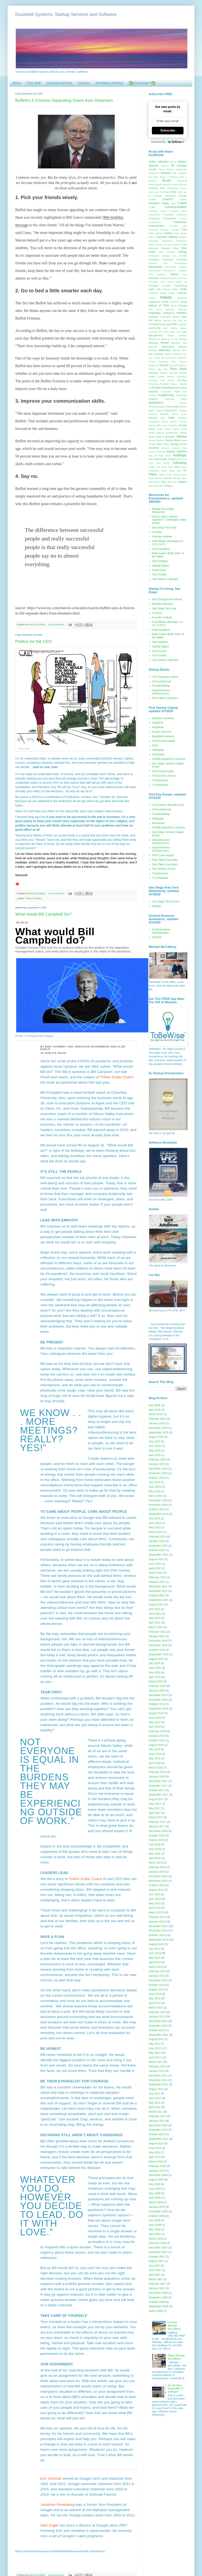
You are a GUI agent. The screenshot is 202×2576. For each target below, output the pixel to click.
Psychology (181, 395)
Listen (165, 332)
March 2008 (156, 2238)
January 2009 (157, 2206)
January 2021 (157, 1636)
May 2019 (154, 1722)
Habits (166, 297)
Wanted (158, 478)
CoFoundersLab (161, 681)
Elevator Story (170, 248)
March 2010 (156, 2161)
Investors (153, 317)
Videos (162, 474)
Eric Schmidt (50, 2478)
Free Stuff (33, 82)
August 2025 (156, 1436)
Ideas (159, 309)
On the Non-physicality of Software (175, 2388)
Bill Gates (154, 177)
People (164, 365)
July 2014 (154, 1948)
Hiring (183, 301)
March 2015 (156, 1912)
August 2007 (156, 2261)
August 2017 (156, 1799)
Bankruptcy (154, 173)
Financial (173, 278)
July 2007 (154, 2265)
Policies (183, 373)
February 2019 (157, 1731)
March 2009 (156, 2202)
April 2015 (155, 1907)
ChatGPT (167, 199)
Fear (184, 274)
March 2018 (156, 1767)
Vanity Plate (175, 470)
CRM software (156, 233)
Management (156, 335)
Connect (157, 531)
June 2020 (155, 1667)
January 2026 (157, 1423)
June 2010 (155, 2148)
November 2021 (158, 1590)
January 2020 (157, 1690)
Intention (181, 312)
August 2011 (156, 2089)
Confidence (181, 215)
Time (151, 463)
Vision (169, 474)
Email (161, 252)
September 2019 (158, 1708)
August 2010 (156, 2143)
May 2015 (154, 1903)
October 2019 (157, 1704)
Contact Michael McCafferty (174, 2325)
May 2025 (154, 1450)
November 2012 (158, 2025)
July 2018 (154, 1749)
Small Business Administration (161, 931)
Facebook (161, 274)
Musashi (177, 350)
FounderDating (161, 685)
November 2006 (158, 2297)
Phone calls (155, 369)
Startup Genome (156, 440)
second (164, 421)
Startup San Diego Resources (163, 510)
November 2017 (158, 1785)
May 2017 (154, 1808)
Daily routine (180, 233)
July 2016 (154, 1844)
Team (161, 455)
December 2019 (158, 1695)
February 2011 (157, 2116)
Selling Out (161, 425)
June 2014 (155, 1953)
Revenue (153, 414)
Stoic (159, 444)
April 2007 (155, 2274)
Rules (184, 414)
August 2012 (156, 2039)
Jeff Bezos (155, 320)
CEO (173, 191)
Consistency (169, 218)
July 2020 (154, 1663)
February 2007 (157, 2283)
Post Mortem (168, 380)
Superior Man (179, 448)
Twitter (152, 467)
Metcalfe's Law (179, 343)
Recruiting (172, 406)
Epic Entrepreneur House (167, 599)
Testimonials (160, 459)
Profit (177, 391)
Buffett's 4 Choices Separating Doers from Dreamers (64, 100)
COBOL (152, 207)
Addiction (163, 161)
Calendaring (172, 188)
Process (164, 384)
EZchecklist (155, 266)
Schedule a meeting (108, 82)
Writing (168, 486)
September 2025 (158, 1432)
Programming (166, 395)
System (170, 451)
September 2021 (158, 1599)
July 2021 (154, 1609)
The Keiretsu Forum (164, 775)
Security (183, 421)
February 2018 (157, 1771)
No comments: (56, 624)
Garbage (166, 289)
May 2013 (154, 1998)
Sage (162, 418)
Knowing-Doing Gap (159, 324)
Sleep (152, 429)
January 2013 (157, 2016)
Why (163, 482)
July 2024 (154, 1482)
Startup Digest (160, 565)
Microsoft (153, 347)
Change (182, 195)
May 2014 (154, 1957)
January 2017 (157, 1826)
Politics (152, 376)
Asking (170, 169)
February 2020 (157, 1685)
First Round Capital (163, 740)
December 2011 (158, 2075)
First (180, 278)
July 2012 (154, 2043)
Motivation (165, 350)
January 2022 (157, 1581)
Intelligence (169, 313)
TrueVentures (160, 780)
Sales (171, 417)
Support (152, 451)
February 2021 (157, 1631)
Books (166, 180)
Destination (181, 241)
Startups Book (172, 440)
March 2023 (156, 1531)
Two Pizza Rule (164, 467)
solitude (183, 433)
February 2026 (157, 1418)
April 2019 (155, 1726)
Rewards (164, 414)
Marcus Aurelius (177, 335)
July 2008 (154, 2220)
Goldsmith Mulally (158, 293)
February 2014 (157, 1971)
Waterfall (167, 478)
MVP (184, 350)
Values (164, 470)
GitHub (175, 289)
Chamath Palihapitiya (165, 196)
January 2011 (157, 2120)
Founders (154, 285)
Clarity (165, 203)
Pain (174, 361)
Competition (168, 215)
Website (176, 478)
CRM (184, 229)
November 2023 (158, 1504)
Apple (161, 169)
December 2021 (158, 1586)
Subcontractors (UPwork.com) (161, 692)
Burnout (183, 184)
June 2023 (155, 1523)
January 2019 (157, 1735)
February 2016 (157, 1867)
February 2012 (157, 2066)
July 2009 (154, 2184)
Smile (159, 429)
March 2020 (156, 1681)
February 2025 (157, 1459)
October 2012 (157, 2030)
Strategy (174, 444)
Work (151, 486)
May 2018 (154, 1758)
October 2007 (157, 2256)
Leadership (154, 328)
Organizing (163, 361)
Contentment (155, 222)
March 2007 (156, 2279)
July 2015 (154, 1894)
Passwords (154, 365)
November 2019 (158, 1699)
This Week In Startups (165, 579)
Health (165, 301)
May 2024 (154, 1491)
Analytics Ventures (163, 718)
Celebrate (164, 192)
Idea (151, 309)
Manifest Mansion (162, 603)
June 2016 (155, 1849)
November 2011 (158, 2080)
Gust (155, 745)
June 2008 (155, 2224)
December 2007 (158, 2247)
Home (173, 305)
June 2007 (155, 2270)
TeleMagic (179, 455)
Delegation (154, 241)
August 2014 (156, 1944)
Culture (168, 233)
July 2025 (154, 1441)
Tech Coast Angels (163, 771)
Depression (167, 241)
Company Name (178, 211)
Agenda (165, 166)
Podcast (163, 373)
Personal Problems (178, 365)
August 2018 (156, 1744)
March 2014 (156, 1966)
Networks (177, 354)
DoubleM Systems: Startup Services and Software (66, 14)
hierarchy (174, 302)
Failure (174, 274)
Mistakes (153, 350)
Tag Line (153, 455)
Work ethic (159, 486)
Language (182, 324)
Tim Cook (182, 459)
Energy (182, 251)
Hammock (182, 298)
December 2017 (158, 1781)
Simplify (182, 425)
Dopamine (153, 248)
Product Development (164, 387)
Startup (181, 436)
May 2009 (154, 2193)
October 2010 (157, 2134)
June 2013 (155, 1993)
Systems (181, 451)
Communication (175, 207)
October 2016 (157, 1835)
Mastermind (154, 339)
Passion (183, 361)
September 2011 (158, 2084)
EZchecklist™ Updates (175, 270)
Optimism (182, 358)
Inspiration (155, 312)
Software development (167, 433)
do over (168, 244)
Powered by (167, 141)
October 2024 (157, 1477)
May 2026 (154, 1405)
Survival (161, 451)
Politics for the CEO (33, 641)
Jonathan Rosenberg (57, 2505)
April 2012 (155, 2057)
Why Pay (171, 482)
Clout (173, 203)
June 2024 (155, 1486)
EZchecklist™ (155, 270)
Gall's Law (154, 289)
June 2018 (155, 1753)
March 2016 (156, 1862)
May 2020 (154, 1672)
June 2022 (155, 1563)
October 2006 (157, 2301)
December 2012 (158, 2021)
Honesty (182, 305)
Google (171, 293)
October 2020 (157, 1649)
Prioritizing (154, 384)
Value (177, 467)
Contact (84, 82)
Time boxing (163, 463)
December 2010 (158, 2125)
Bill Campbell (180, 173)
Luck (184, 331)
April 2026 (155, 1409)
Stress (183, 444)
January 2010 (157, 2170)
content (183, 218)
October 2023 (157, 1509)
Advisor (182, 161)
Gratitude (182, 293)
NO (162, 358)
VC (185, 470)
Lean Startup (170, 328)
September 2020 (158, 1654)
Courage (175, 230)
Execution (154, 259)
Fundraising (180, 285)
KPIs (174, 324)
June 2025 (155, 1445)
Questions (156, 402)
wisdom (182, 481)
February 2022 (157, 1577)
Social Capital (171, 429)
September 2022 (158, 1554)
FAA (151, 274)
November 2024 (158, 1473)
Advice (173, 162)
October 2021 (157, 1595)
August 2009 (156, 2179)
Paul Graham (160, 561)
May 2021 (154, 1618)
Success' (165, 448)
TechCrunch (159, 570)
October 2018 (157, 1740)
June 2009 (155, 2188)
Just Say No (180, 320)
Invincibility (165, 317)
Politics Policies (33, 898)
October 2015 (157, 1885)
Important (169, 309)
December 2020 (158, 1640)
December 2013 (158, 1980)
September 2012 (158, 2034)
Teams (168, 455)
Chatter (183, 199)
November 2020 (158, 1645)
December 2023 (158, 1500)
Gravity (152, 298)
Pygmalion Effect (175, 399)
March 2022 (156, 1572)
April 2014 (155, 1962)
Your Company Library (165, 676)
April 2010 (155, 2156)
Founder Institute (162, 536)
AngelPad (158, 727)
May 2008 (154, 2229)
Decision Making (167, 236)
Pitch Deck (178, 369)
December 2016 (158, 1830)
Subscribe (167, 130)
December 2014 (158, 1926)
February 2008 (157, 2242)
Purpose (153, 399)
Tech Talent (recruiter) (165, 698)
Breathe (174, 184)
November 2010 (158, 2129)
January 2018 (157, 1776)
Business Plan (157, 188)
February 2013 (157, 2012)
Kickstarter (158, 754)
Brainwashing (155, 184)
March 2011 (156, 2111)
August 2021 (156, 1604)
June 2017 (155, 1803)
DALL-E (152, 237)
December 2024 (158, 1468)
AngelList (157, 722)
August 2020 (156, 1658)
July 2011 (154, 2093)
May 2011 (154, 2102)
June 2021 (155, 1613)
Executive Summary (175, 259)
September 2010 (158, 2138)
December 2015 (158, 1876)
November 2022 (158, 1545)
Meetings (153, 343)
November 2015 (158, 1880)
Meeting (183, 339)
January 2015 (157, 1921)
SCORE (157, 937)
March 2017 (156, 1817)
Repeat (159, 410)
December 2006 (158, 2292)
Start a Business (165, 436)
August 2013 (156, 1989)
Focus (170, 282)
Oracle (152, 361)
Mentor (165, 342)
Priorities (182, 380)
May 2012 (154, 2052)
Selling (152, 425)
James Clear (179, 317)
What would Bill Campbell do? (55, 936)
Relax (151, 410)
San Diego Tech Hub (164, 527)
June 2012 (155, 2048)
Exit (166, 263)
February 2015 (157, 1916)
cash (156, 192)
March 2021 (156, 1627)
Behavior (166, 173)
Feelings (164, 278)
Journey (167, 320)
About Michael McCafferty (176, 2357)
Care (151, 192)
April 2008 (155, 2234)
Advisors (154, 165)
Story (166, 444)
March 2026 (156, 1414)
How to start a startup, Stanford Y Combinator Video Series (169, 519)
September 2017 (158, 1794)
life (160, 332)
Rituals (175, 414)
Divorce (159, 244)
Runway (153, 418)
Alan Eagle (49, 2525)
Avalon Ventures (162, 731)
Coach (182, 203)
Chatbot (152, 199)
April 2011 (155, 2107)
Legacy (183, 328)
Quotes (183, 403)
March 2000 (156, 2310)
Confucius (154, 218)
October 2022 (157, 1550)
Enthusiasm (154, 256)
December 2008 (158, 2211)
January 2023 (157, 1541)
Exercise (153, 263)
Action (152, 161)
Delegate (182, 237)
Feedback (154, 278)
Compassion (154, 215)
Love (178, 332)
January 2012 (157, 2070)
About (17, 82)
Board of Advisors (169, 177)
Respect (183, 410)
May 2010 (154, 2152)
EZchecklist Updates (176, 267)
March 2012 (156, 2061)
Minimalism (168, 346)
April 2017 (155, 1812)
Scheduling (154, 421)
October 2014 (157, 1935)
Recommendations (157, 407)
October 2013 (157, 1984)
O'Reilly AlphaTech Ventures (168, 758)
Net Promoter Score (160, 354)
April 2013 (155, 2003)
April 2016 (155, 1858)
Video (153, 474)
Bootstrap (182, 181)
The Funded (159, 574)
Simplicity (172, 425)
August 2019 (156, 1713)
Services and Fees (59, 82)
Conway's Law (178, 226)
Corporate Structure (159, 230)
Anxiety (152, 169)
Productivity (166, 392)
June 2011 (155, 2098)
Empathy (171, 252)
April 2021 (155, 1622)
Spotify (152, 437)
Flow (162, 282)
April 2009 (155, 2197)
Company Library (158, 211)
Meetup (156, 906)
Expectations (181, 263)
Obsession (171, 358)
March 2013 (156, 2007)
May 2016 (154, 1853)
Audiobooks (181, 169)
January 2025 (157, 1464)
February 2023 (157, 1536)
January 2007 (157, 2288)
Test (151, 459)
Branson (166, 184)
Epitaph (166, 256)
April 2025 (155, 1455)
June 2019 (155, 1717)
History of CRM (159, 305)
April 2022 (155, 1568)
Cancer (183, 188)
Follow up (181, 282)
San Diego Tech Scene (165, 901)
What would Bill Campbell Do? (43, 914)
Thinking (172, 459)
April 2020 (155, 1677)
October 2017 (157, 1790)
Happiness (154, 301)
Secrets (173, 421)
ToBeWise (179, 463)
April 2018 (155, 1763)
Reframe (183, 407)
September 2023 (158, 1513)
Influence (182, 309)
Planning (153, 373)
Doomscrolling (180, 244)
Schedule (182, 418)
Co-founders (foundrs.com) (168, 804)
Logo (172, 332)
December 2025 (158, 1427)
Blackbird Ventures (163, 736)
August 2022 (156, 1559)
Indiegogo (158, 749)
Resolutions (170, 410)
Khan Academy (161, 548)
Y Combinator (160, 784)
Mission (183, 346)
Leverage (153, 332)
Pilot (166, 369)
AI (172, 165)
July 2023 (154, 1518)
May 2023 (154, 1527)
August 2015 (156, 1889)
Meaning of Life (169, 339)
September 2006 (158, 2306)
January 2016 (157, 1871)
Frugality (166, 286)
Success (154, 447)
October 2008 (157, 2215)
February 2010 (157, 2166)
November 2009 (158, 2175)
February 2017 (157, 1821)
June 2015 (155, 1898)
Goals (183, 289)
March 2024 (156, 1495)
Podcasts (173, 373)
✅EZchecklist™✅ (142, 83)
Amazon (182, 165)
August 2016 (156, 1839)
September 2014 (158, 1939)
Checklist (154, 203)
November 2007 (158, 2252)
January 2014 (157, 1975)
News (157, 358)
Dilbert (152, 244)
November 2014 (158, 1930)
